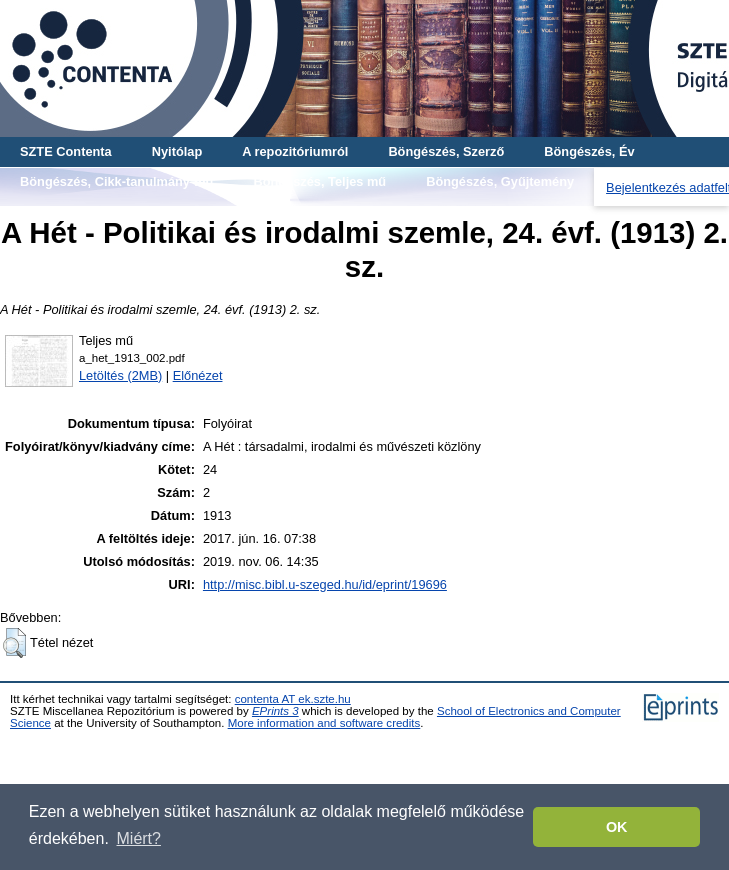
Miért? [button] (139, 838)
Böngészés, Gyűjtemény (500, 181)
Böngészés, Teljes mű (319, 181)
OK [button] (617, 827)
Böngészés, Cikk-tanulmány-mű (116, 181)
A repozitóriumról (295, 151)
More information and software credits (324, 723)
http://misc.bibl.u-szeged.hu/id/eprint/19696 (325, 584)
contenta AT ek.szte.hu (293, 699)
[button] (14, 643)
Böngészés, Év (589, 151)
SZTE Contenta (66, 151)
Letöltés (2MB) (120, 375)
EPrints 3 (275, 711)
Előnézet (198, 375)
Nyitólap (177, 151)
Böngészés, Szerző (446, 151)
